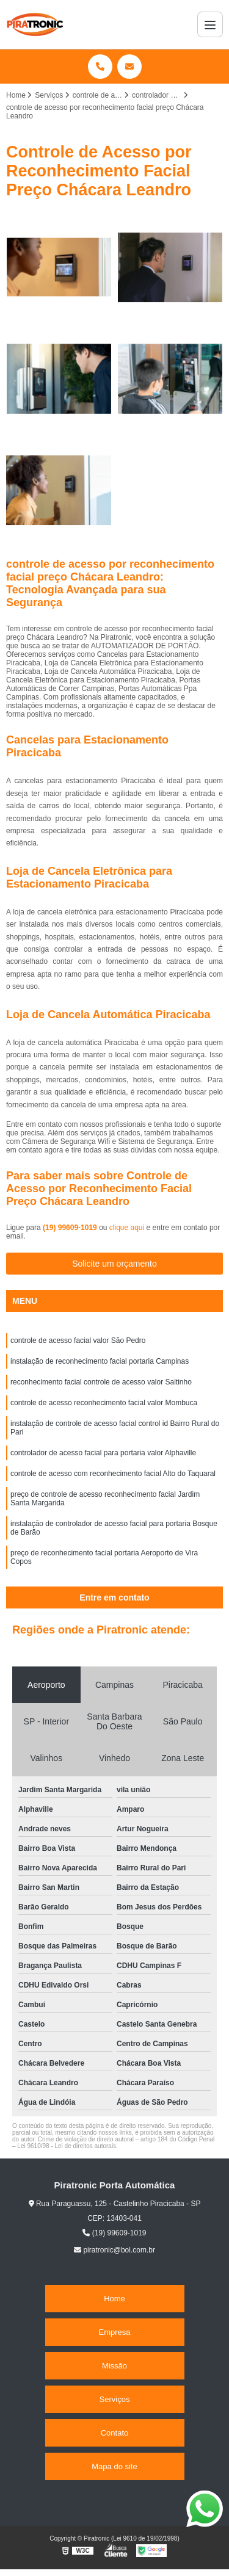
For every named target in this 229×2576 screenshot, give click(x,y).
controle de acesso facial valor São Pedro (77, 1340)
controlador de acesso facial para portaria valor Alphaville (103, 1453)
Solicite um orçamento (114, 1263)
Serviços (115, 2399)
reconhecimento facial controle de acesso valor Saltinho (101, 1382)
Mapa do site (114, 2466)
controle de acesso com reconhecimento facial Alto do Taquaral (113, 1473)
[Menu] (210, 24)
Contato (115, 2432)
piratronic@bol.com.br (114, 2250)
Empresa (114, 2332)
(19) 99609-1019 (71, 1227)
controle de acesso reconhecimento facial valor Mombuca (103, 1402)
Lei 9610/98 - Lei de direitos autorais (66, 2146)
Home (114, 2298)
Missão (114, 2365)
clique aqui (126, 1227)
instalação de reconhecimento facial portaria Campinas (99, 1361)
